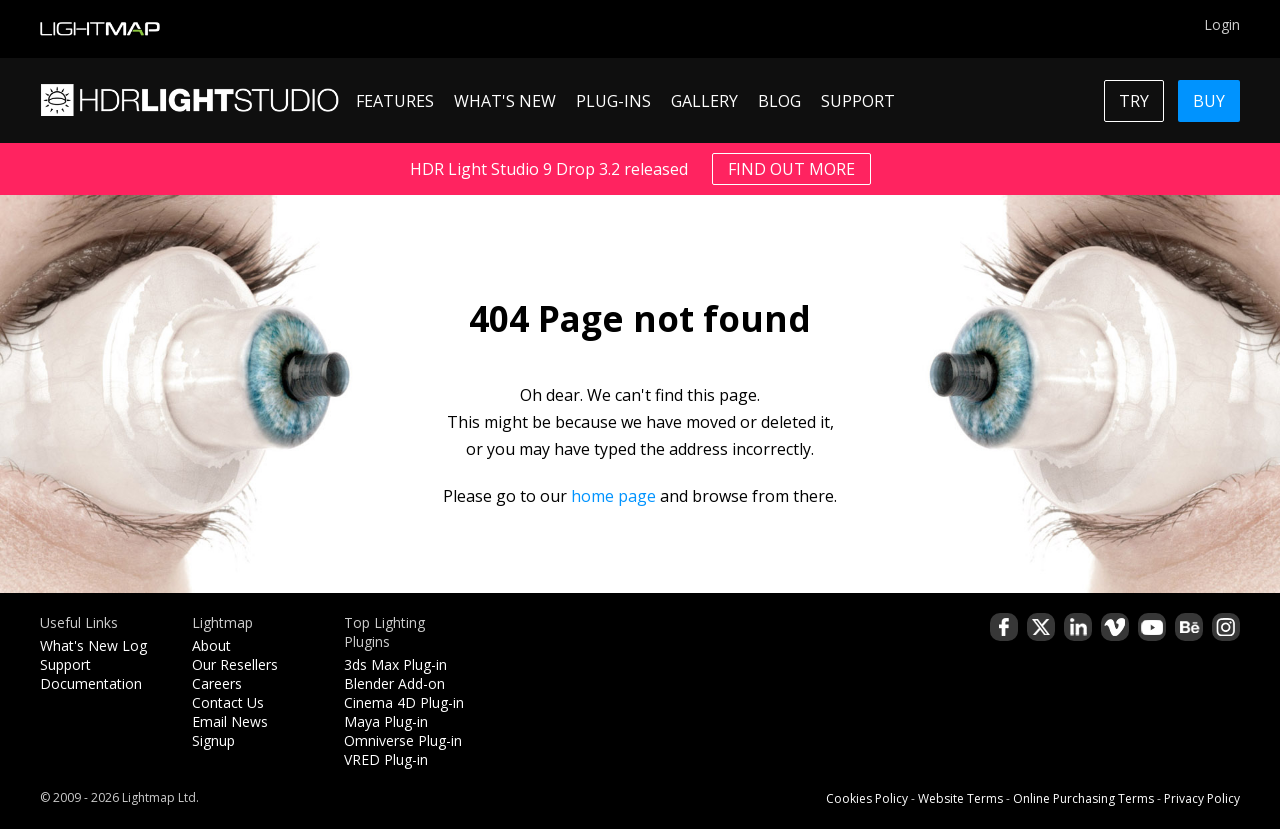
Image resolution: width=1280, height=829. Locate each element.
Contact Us (228, 702)
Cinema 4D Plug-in (404, 702)
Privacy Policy (1202, 798)
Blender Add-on (394, 683)
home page (613, 496)
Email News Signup (230, 731)
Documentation (91, 683)
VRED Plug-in (386, 759)
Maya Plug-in (386, 721)
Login (1222, 24)
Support (65, 664)
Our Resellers (235, 664)
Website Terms (960, 798)
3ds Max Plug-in (395, 664)
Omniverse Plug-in (403, 740)
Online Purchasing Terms (1083, 798)
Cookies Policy (867, 798)
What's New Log (93, 645)
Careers (217, 683)
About (211, 645)
